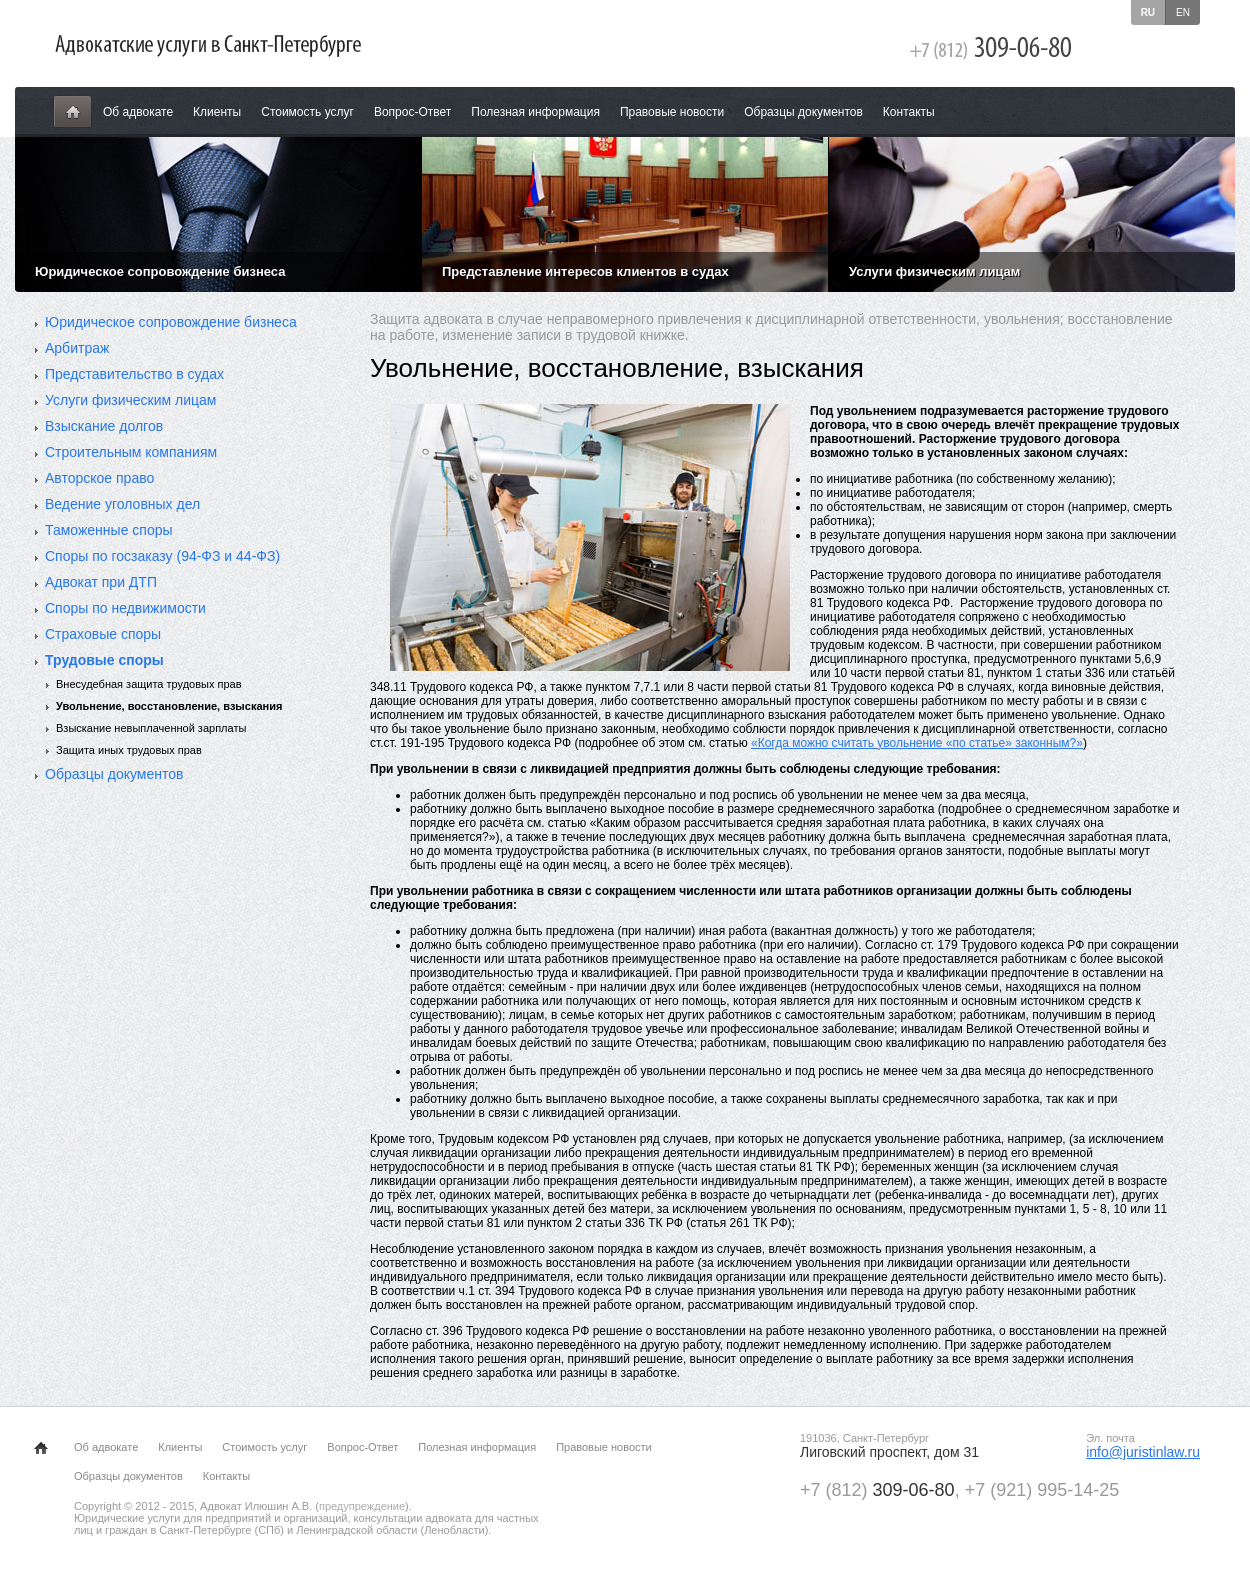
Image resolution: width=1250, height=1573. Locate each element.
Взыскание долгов (104, 426)
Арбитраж (77, 348)
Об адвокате (138, 112)
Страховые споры (103, 634)
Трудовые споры (104, 660)
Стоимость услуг (307, 112)
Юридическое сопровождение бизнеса (171, 322)
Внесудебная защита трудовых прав (149, 684)
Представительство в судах (134, 374)
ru (1148, 12)
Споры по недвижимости (125, 608)
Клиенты (217, 112)
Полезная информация (535, 112)
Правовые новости (672, 112)
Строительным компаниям (131, 452)
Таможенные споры (109, 530)
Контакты (909, 112)
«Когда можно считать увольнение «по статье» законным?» (917, 743)
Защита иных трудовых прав (129, 750)
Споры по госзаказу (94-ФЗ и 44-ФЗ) (162, 556)
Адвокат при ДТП (101, 582)
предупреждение (362, 1506)
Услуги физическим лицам (130, 400)
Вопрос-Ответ (412, 112)
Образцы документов (803, 112)
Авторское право (99, 478)
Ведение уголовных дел (122, 504)
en (1183, 12)
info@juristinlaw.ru (1143, 1452)
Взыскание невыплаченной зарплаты (151, 728)
